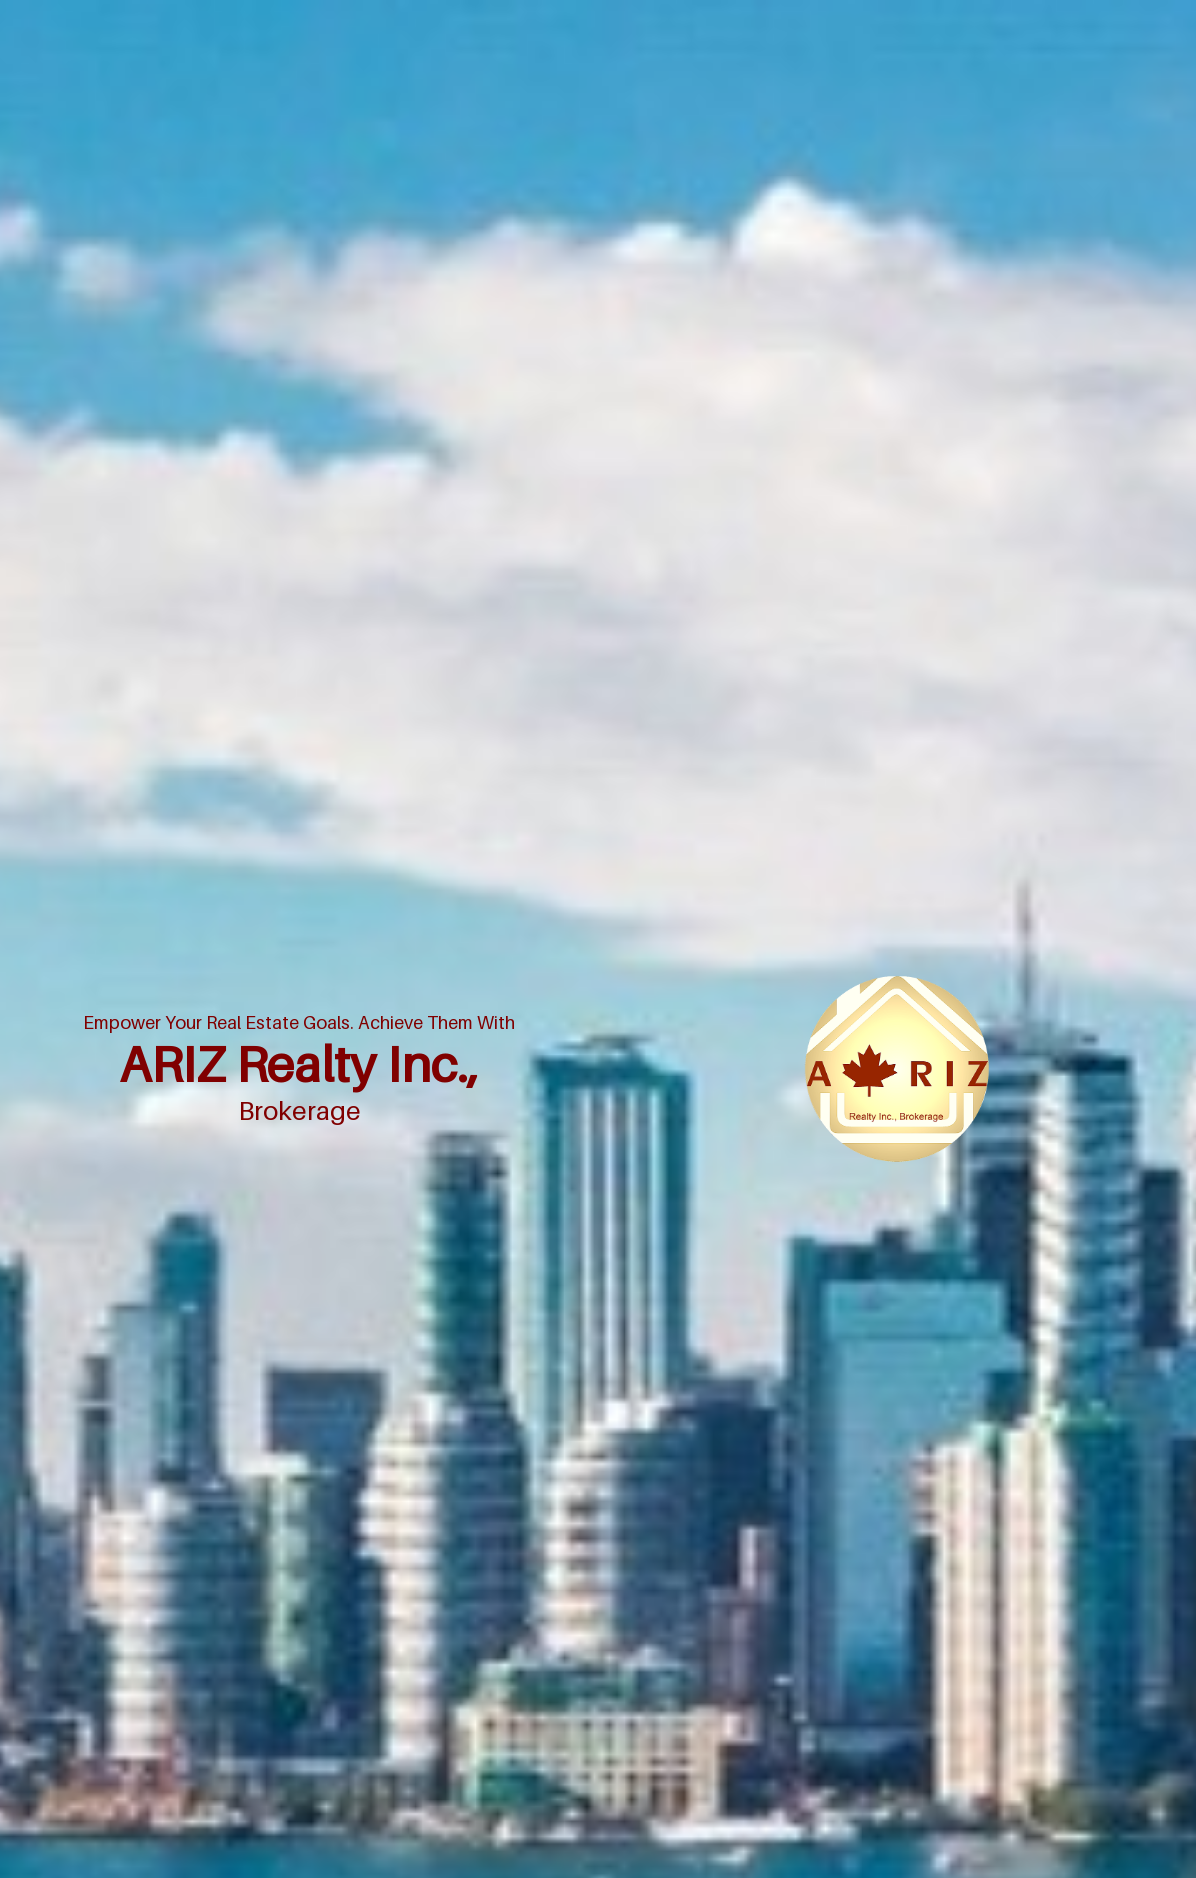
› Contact (643, 977)
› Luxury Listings (484, 1061)
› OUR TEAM (653, 1061)
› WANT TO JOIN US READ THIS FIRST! (508, 1103)
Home (971, 387)
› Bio (449, 1145)
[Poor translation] (88, 1608)
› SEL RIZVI (469, 1187)
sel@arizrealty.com (274, 1082)
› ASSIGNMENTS (665, 1019)
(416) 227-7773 (265, 1109)
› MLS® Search (660, 935)
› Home (457, 935)
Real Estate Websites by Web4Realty (941, 1307)
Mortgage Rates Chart (1067, 387)
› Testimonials (657, 1103)
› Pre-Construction (489, 1019)
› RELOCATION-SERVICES (688, 1145)
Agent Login (1099, 1307)
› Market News (479, 977)
